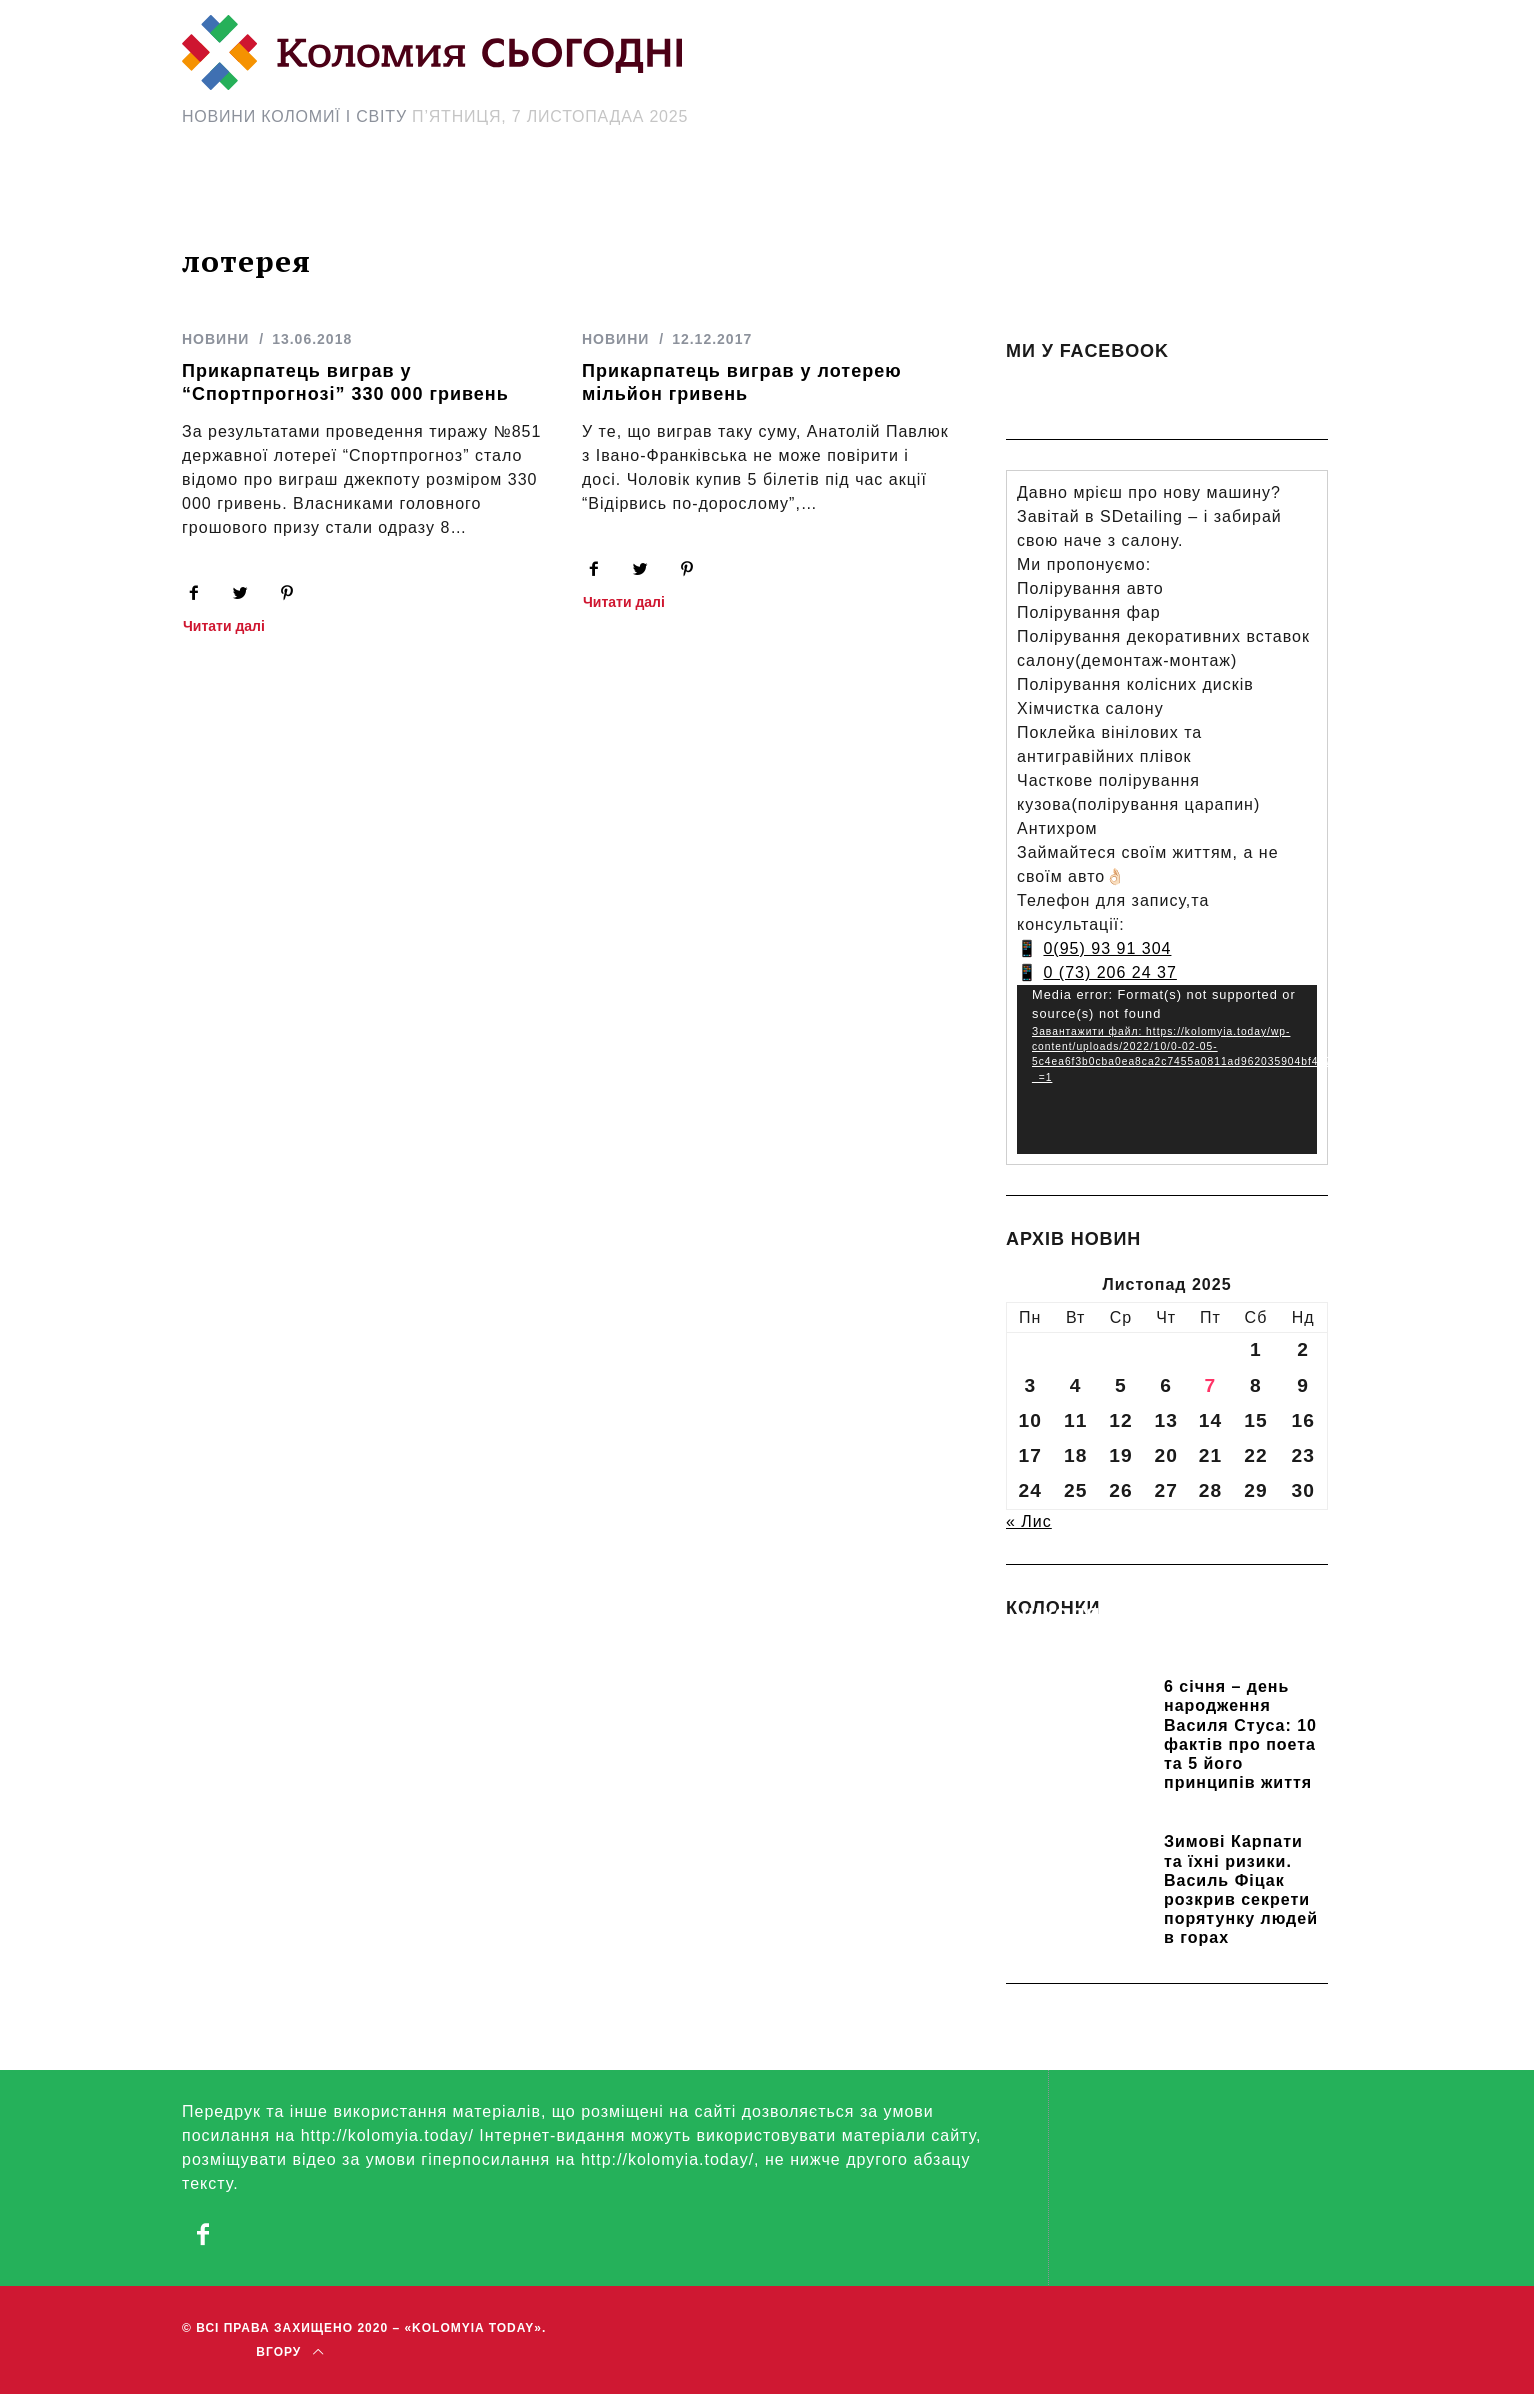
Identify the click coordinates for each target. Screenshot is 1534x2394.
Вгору (289, 2351)
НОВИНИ (215, 339)
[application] (1167, 1069)
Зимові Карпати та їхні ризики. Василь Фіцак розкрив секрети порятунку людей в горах (1241, 1889)
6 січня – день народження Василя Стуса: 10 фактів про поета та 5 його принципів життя (1240, 1734)
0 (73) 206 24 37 (1109, 972)
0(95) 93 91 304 (1107, 948)
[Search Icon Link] (946, 196)
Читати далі (224, 626)
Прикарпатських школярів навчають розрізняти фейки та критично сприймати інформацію (1153, 1641)
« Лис (1029, 1521)
